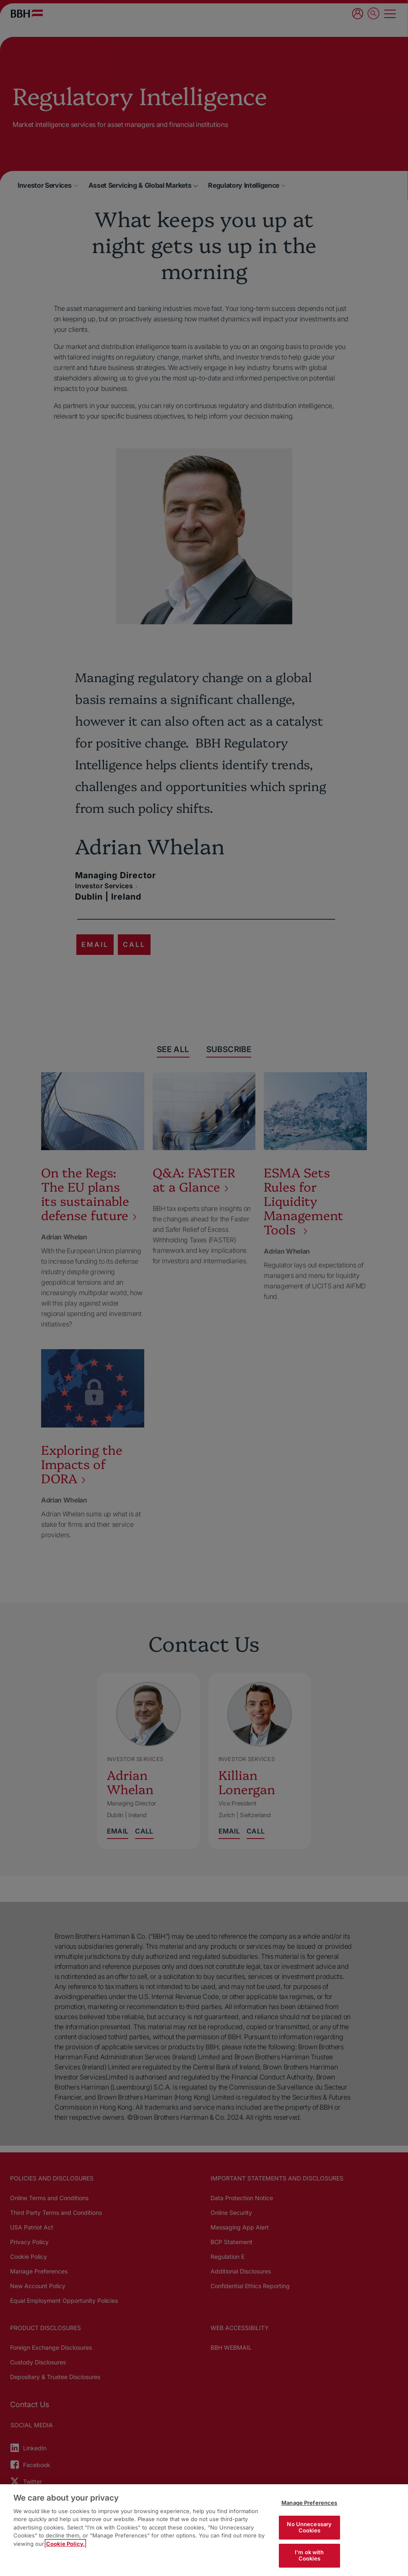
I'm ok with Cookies (309, 2555)
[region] (204, 2530)
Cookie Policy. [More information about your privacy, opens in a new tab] (65, 2543)
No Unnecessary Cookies (309, 2527)
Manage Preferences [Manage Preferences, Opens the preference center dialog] (309, 2502)
